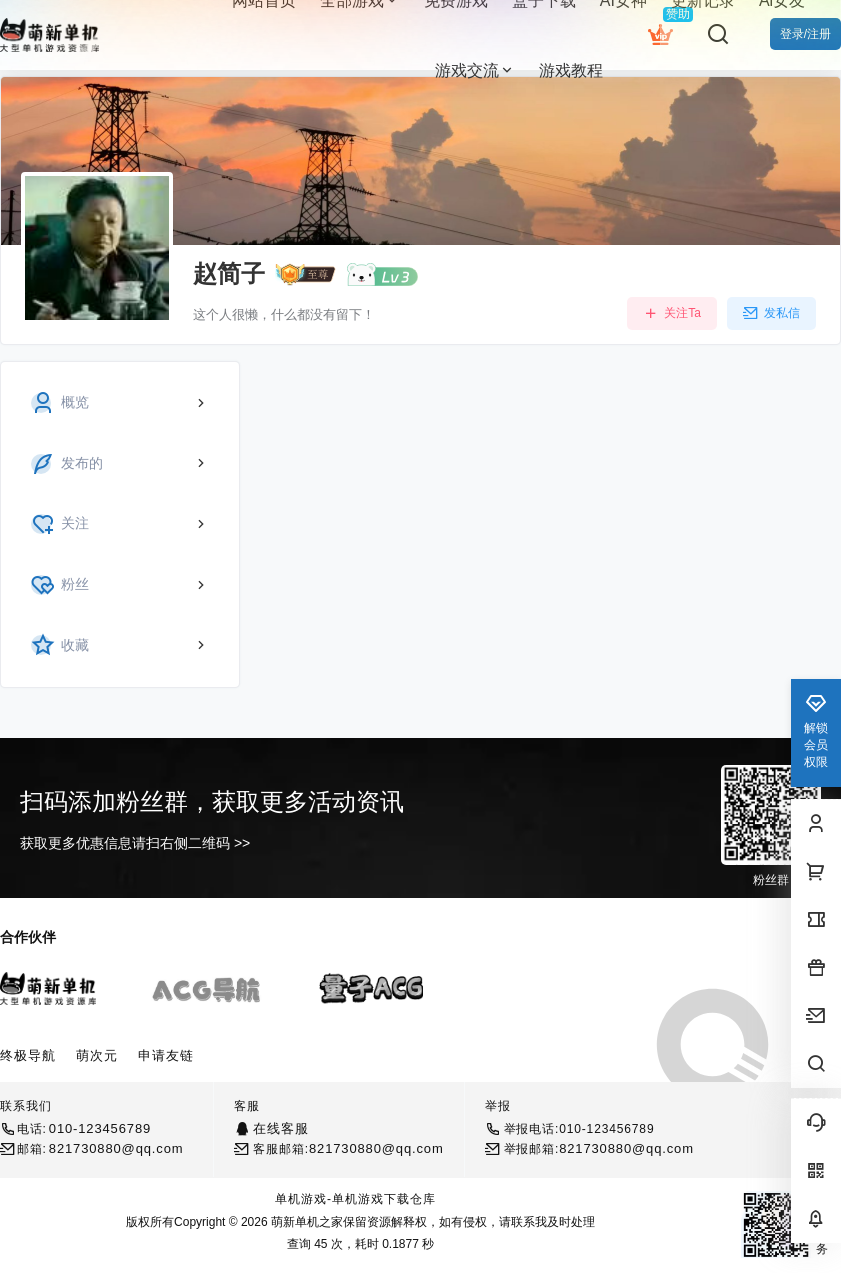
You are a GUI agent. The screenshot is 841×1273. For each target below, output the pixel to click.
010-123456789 (100, 1128)
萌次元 (97, 1055)
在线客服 (280, 1128)
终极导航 (28, 1055)
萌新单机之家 (305, 1222)
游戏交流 (475, 70)
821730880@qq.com (116, 1148)
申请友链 (166, 1055)
